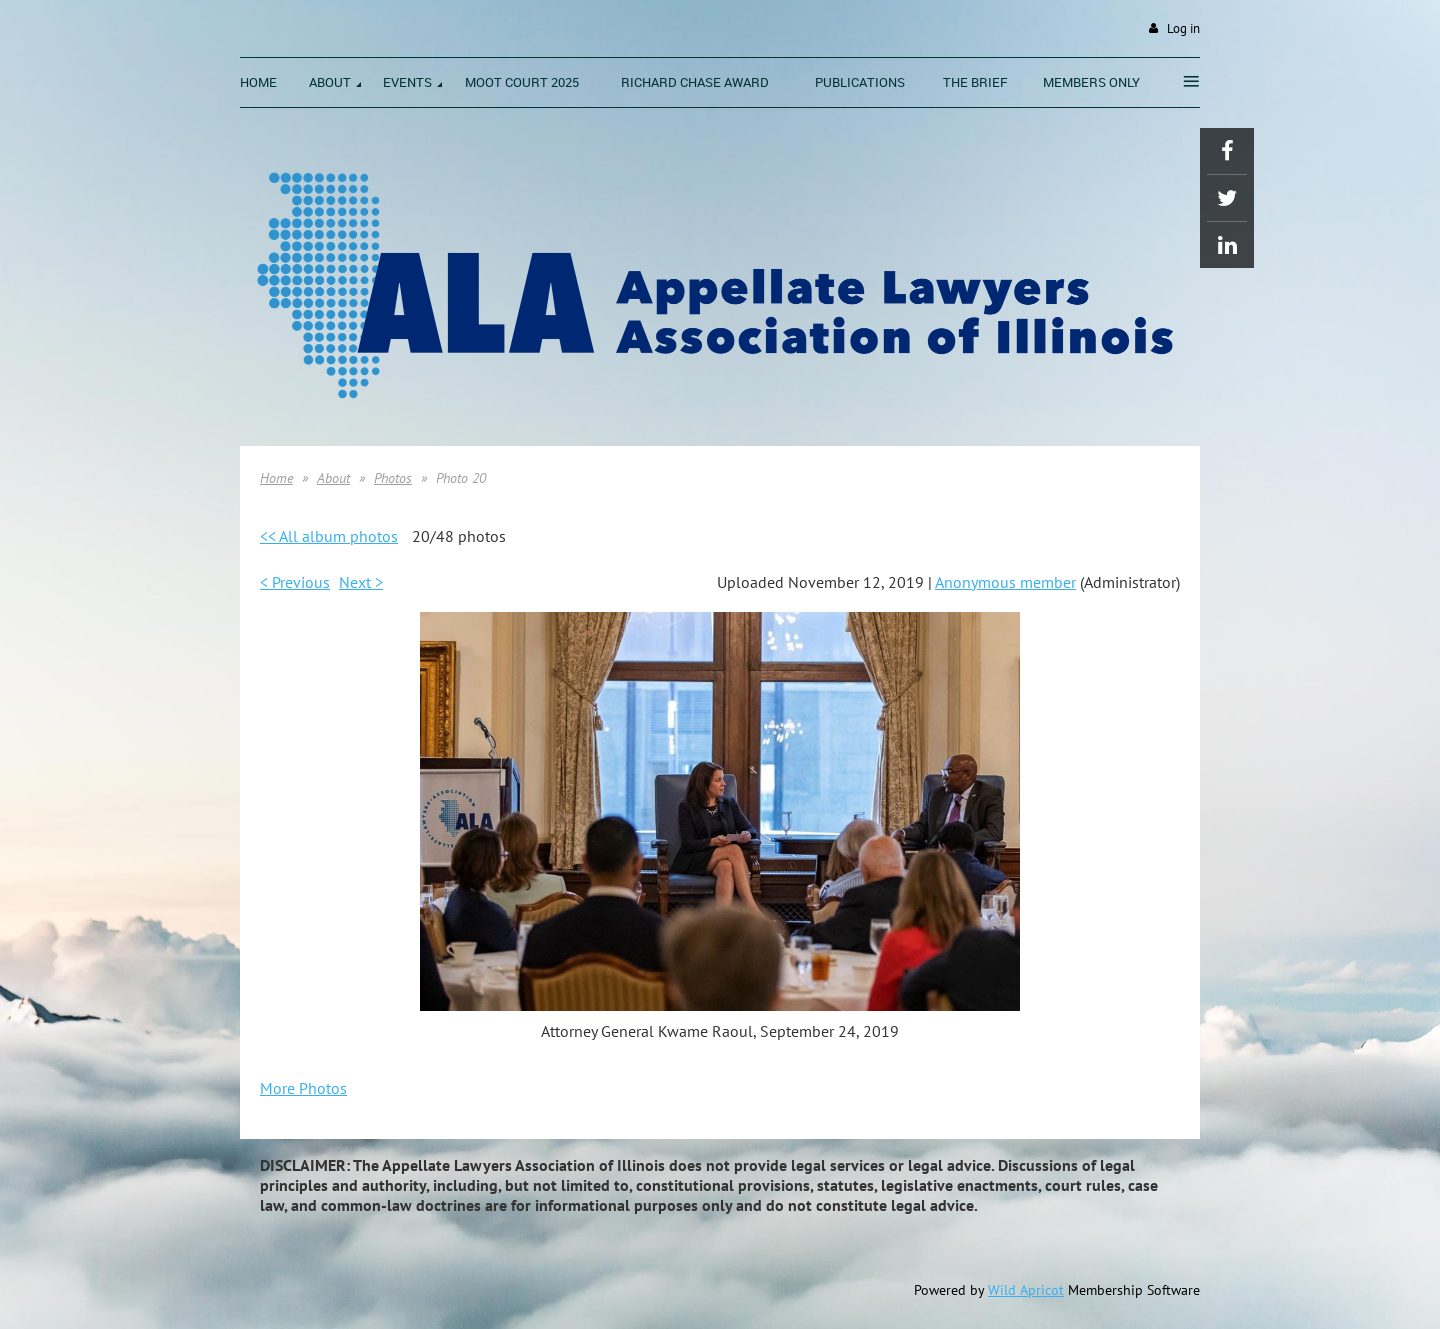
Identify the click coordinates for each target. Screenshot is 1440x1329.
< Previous (295, 582)
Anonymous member (1005, 582)
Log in (1183, 28)
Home (276, 478)
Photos (393, 478)
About (333, 478)
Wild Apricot (1026, 1290)
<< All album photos (329, 536)
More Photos (303, 1088)
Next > (361, 582)
